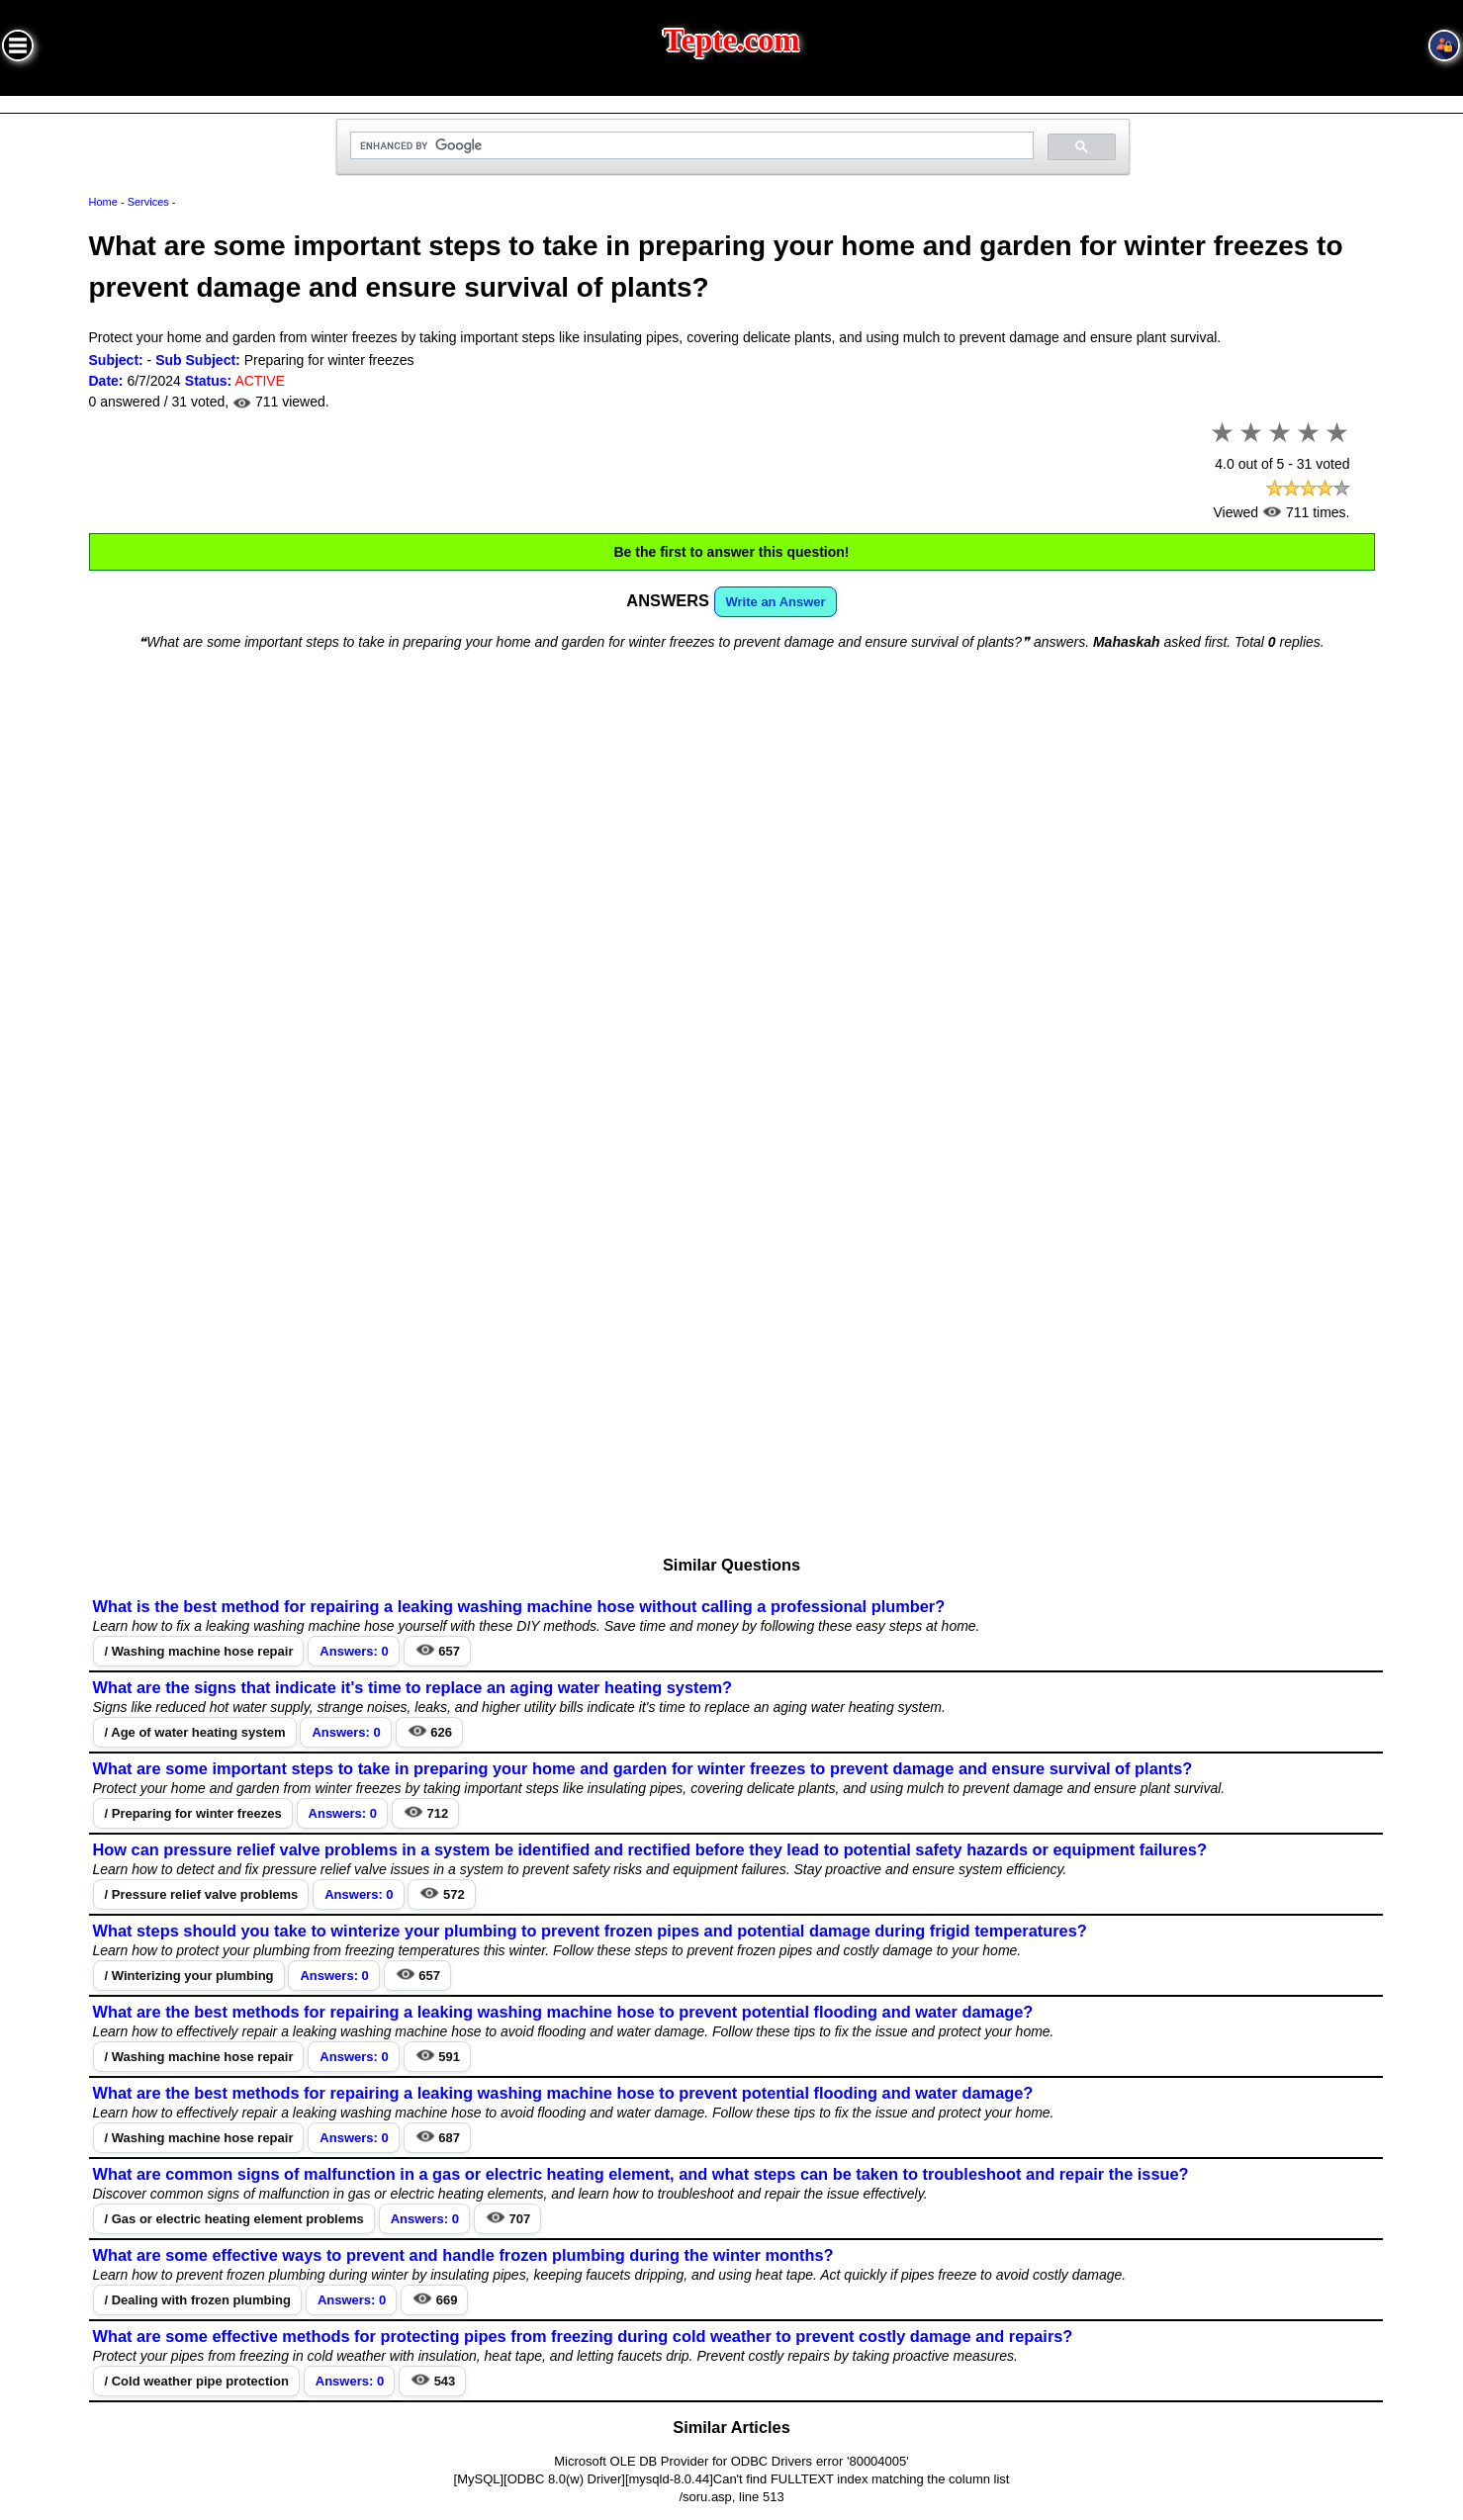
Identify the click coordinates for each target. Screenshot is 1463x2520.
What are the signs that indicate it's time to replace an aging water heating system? (413, 1687)
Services (148, 202)
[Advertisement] (732, 808)
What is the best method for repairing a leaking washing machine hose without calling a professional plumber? (519, 1606)
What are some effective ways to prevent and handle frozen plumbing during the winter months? (463, 2255)
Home (103, 202)
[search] (690, 145)
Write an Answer (776, 601)
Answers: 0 (354, 1651)
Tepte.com (732, 40)
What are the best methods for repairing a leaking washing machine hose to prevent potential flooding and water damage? (563, 2012)
